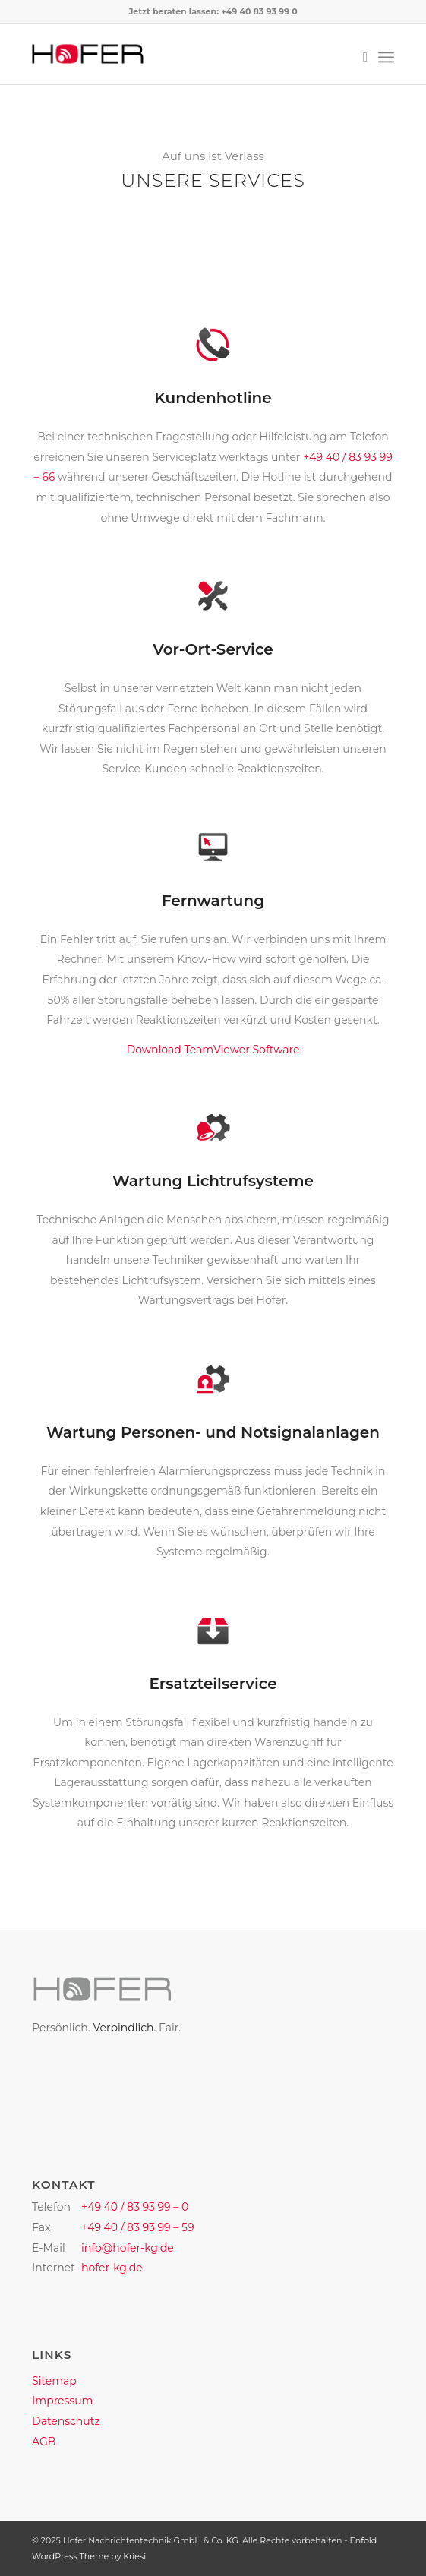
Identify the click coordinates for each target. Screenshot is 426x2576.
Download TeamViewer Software (213, 1049)
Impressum (62, 2400)
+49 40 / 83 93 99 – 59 (137, 2227)
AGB (43, 2441)
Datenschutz (65, 2421)
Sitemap (54, 2381)
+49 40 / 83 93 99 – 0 (134, 2207)
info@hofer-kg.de (127, 2248)
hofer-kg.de (112, 2268)
